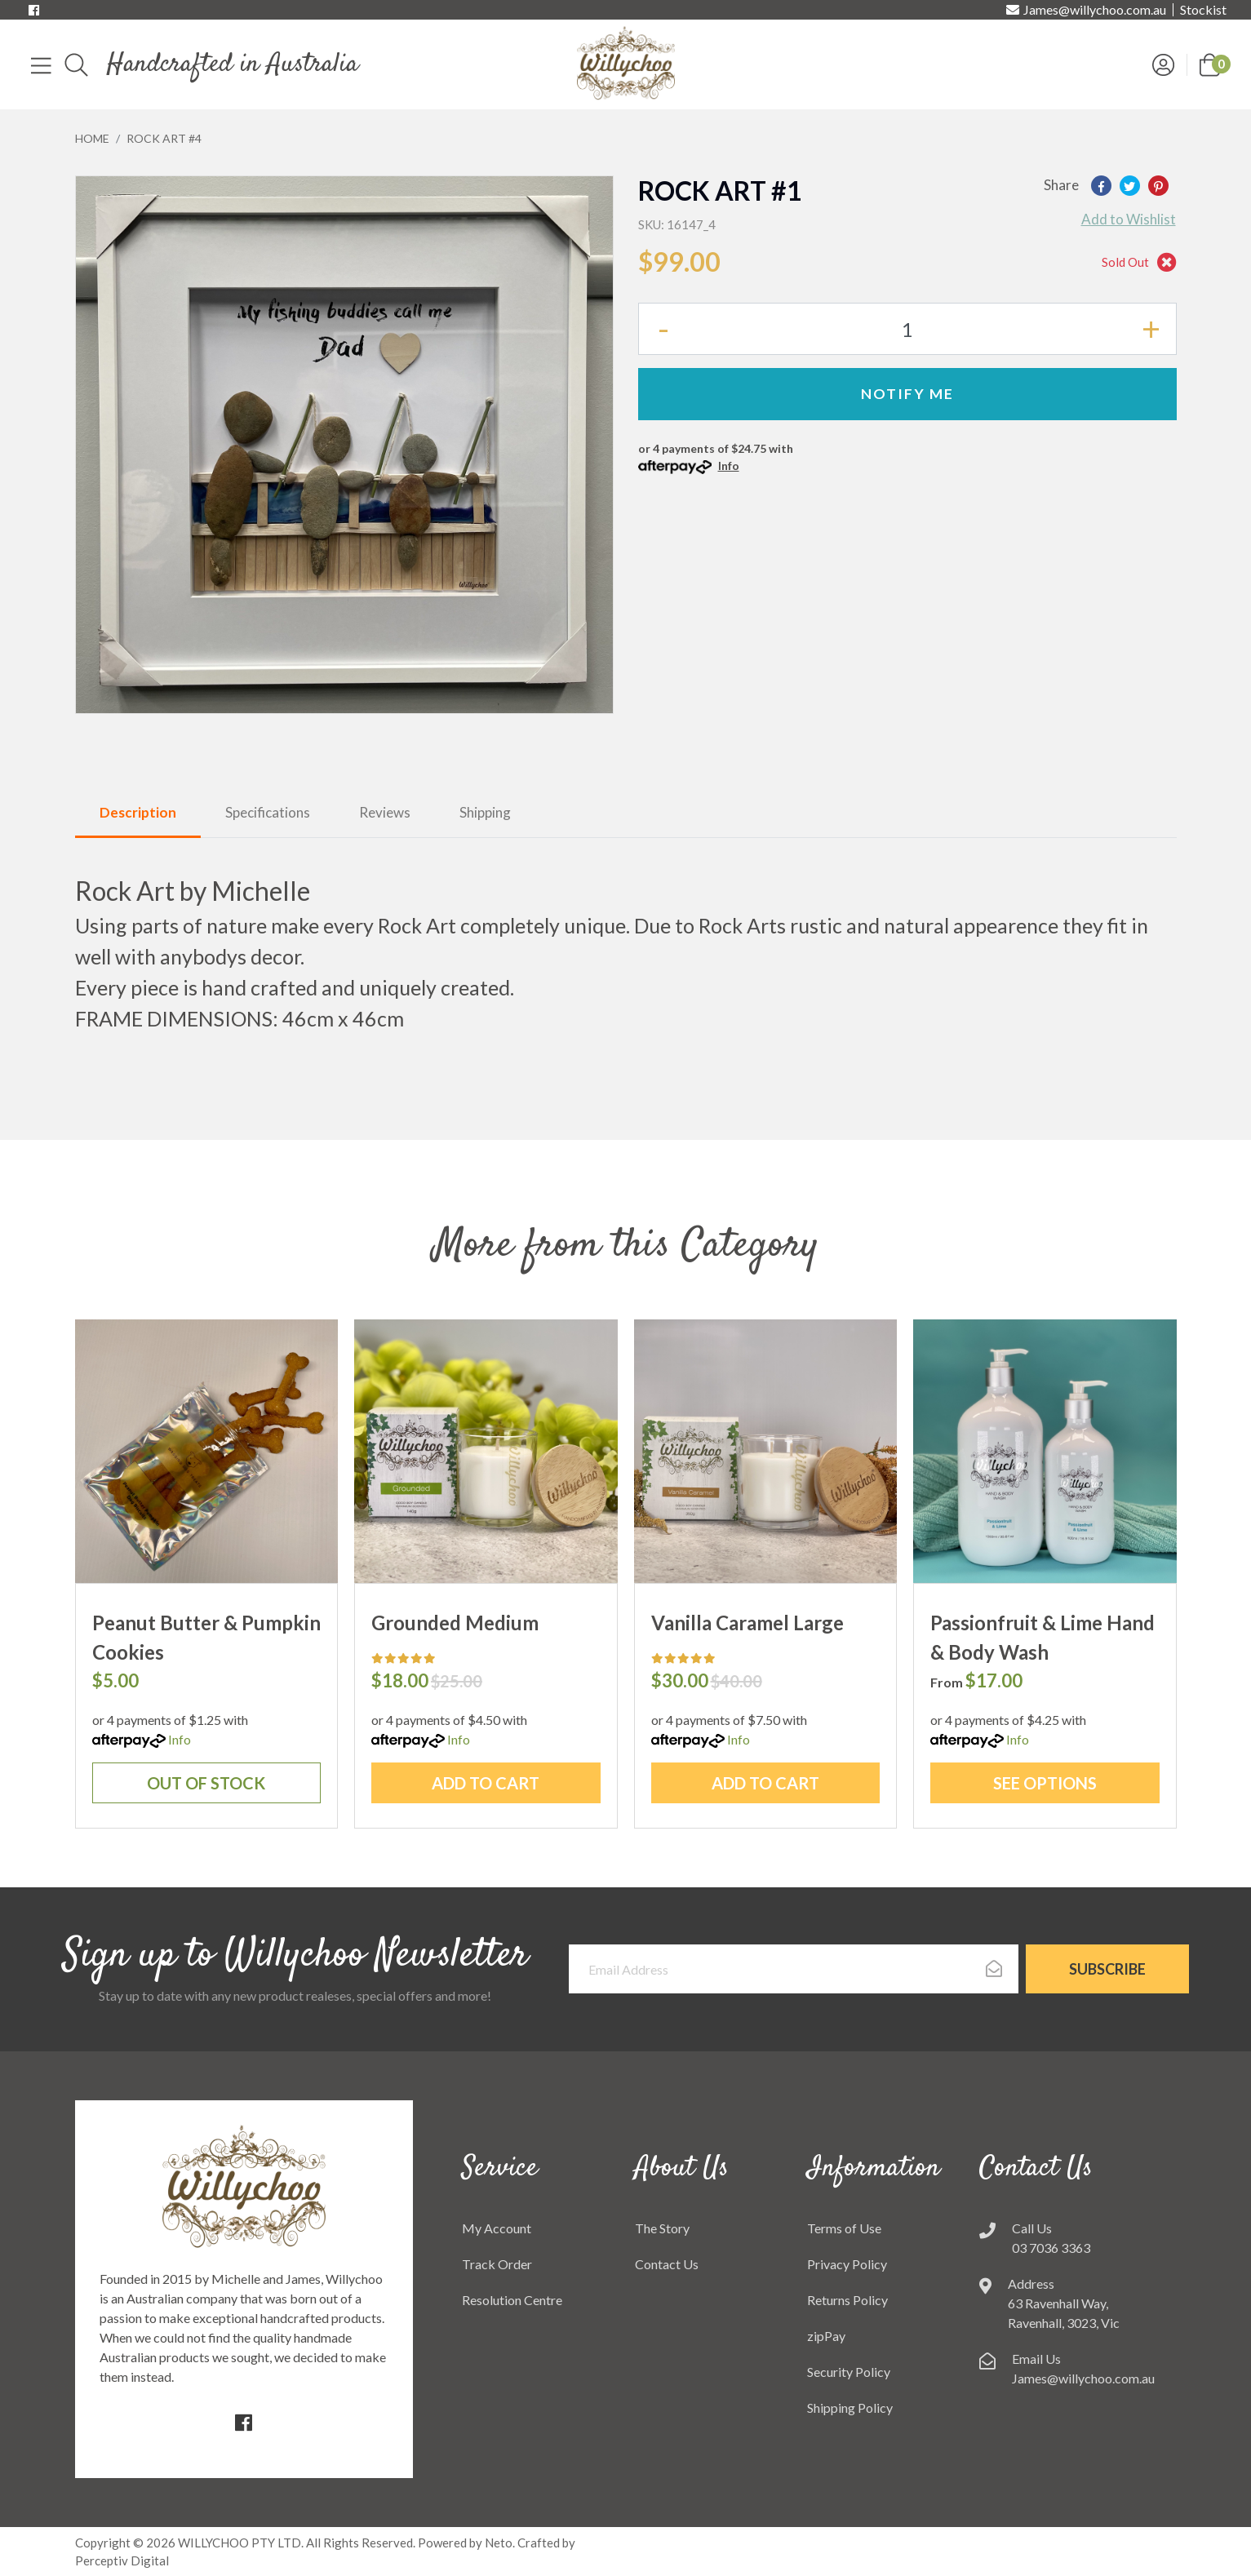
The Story (662, 2228)
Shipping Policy (850, 2407)
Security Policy (848, 2371)
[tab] (138, 813)
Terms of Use (844, 2228)
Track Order (497, 2264)
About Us (682, 2169)
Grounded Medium (455, 1622)
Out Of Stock (206, 1783)
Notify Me (907, 393)
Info (728, 465)
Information (873, 2169)
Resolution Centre (512, 2300)
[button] (1210, 62)
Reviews (384, 812)
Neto (498, 2542)
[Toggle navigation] (41, 64)
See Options (1045, 1783)
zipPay (826, 2335)
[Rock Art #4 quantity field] (907, 329)
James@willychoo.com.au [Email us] (1086, 9)
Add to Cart (485, 1783)
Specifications (267, 812)
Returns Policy (847, 2300)
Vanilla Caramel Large (747, 1622)
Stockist (1203, 9)
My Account (496, 2228)
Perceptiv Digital (122, 2560)
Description (138, 812)
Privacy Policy (847, 2264)
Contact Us (667, 2264)
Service (500, 2169)
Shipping (485, 812)
